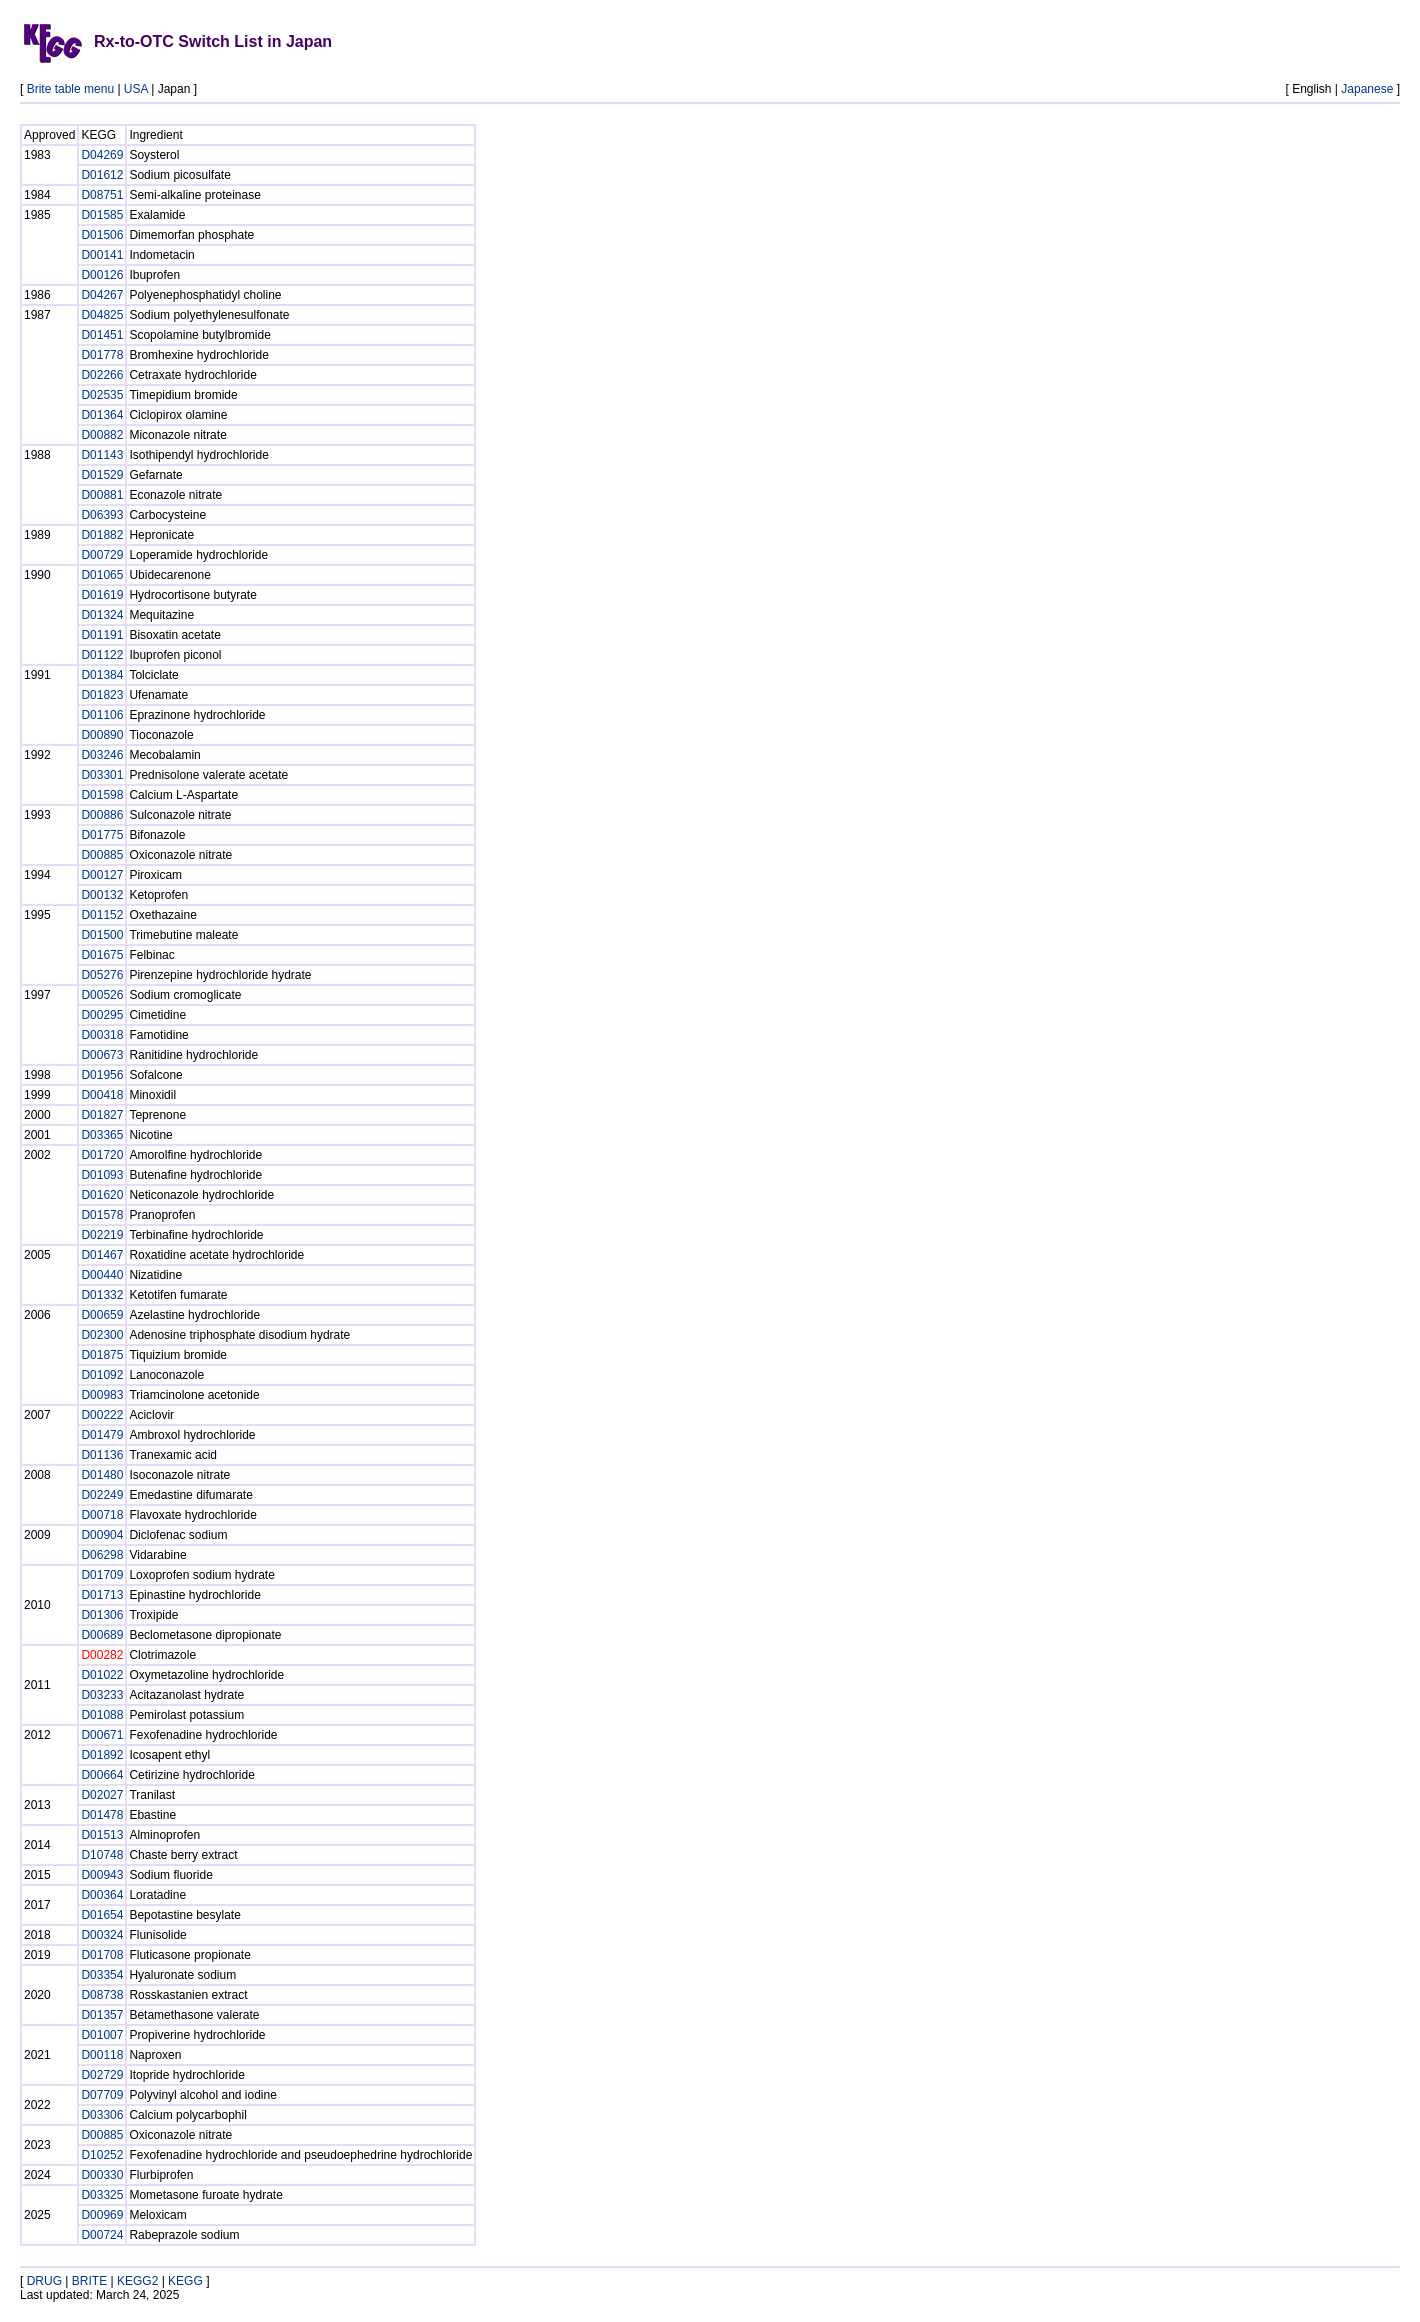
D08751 (102, 195)
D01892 (102, 1755)
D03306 (102, 2115)
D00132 (102, 895)
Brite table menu (70, 89)
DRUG (44, 2281)
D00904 (102, 1535)
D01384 (102, 675)
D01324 (102, 615)
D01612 (102, 175)
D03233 (102, 1695)
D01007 (102, 2035)
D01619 (102, 595)
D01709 (102, 1575)
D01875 (102, 1355)
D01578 (102, 1215)
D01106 (102, 715)
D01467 (102, 1255)
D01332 (102, 1295)
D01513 (102, 1835)
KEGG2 (137, 2281)
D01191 (102, 635)
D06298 (102, 1555)
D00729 (102, 555)
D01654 (102, 1915)
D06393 (102, 515)
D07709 (102, 2095)
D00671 (102, 1735)
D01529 (102, 475)
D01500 (102, 935)
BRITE (89, 2281)
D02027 (102, 1795)
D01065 (102, 575)
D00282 (102, 1655)
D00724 (102, 2235)
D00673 (102, 1055)
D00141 (102, 255)
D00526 (102, 995)
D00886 (102, 815)
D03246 (102, 755)
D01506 (102, 235)
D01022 (102, 1675)
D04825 (102, 315)
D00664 (102, 1775)
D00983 (102, 1395)
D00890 (102, 735)
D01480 (102, 1475)
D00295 (102, 1015)
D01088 (102, 1715)
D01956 (102, 1075)
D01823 (102, 695)
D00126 (102, 275)
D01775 (102, 835)
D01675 (102, 955)
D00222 (102, 1415)
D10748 (102, 1855)
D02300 (102, 1335)
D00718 (102, 1515)
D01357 (102, 2015)
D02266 (102, 375)
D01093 (102, 1175)
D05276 (102, 975)
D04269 (102, 155)
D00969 (102, 2215)
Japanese (1367, 89)
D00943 (102, 1875)
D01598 (102, 795)
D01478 (102, 1815)
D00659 (102, 1315)
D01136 (102, 1455)
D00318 (102, 1035)
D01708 (102, 1955)
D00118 (102, 2055)
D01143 (102, 455)
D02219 (102, 1235)
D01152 (102, 915)
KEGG (185, 2281)
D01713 (102, 1595)
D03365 (102, 1135)
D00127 (102, 875)
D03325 (102, 2195)
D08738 (102, 1995)
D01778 (102, 355)
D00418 (102, 1095)
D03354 (102, 1975)
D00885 (102, 855)
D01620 (102, 1195)
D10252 (102, 2155)
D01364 (102, 415)
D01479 (102, 1435)
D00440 (102, 1275)
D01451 (102, 335)
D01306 (102, 1615)
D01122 (102, 655)
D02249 (102, 1495)
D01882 (102, 535)
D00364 (102, 1895)
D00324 (102, 1935)
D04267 (102, 295)
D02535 (102, 395)
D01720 (102, 1155)
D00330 (102, 2175)
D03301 (102, 775)
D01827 (102, 1115)
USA (136, 89)
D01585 (102, 215)
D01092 (102, 1375)
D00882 (102, 435)
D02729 (102, 2075)
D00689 (102, 1635)
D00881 (102, 495)
